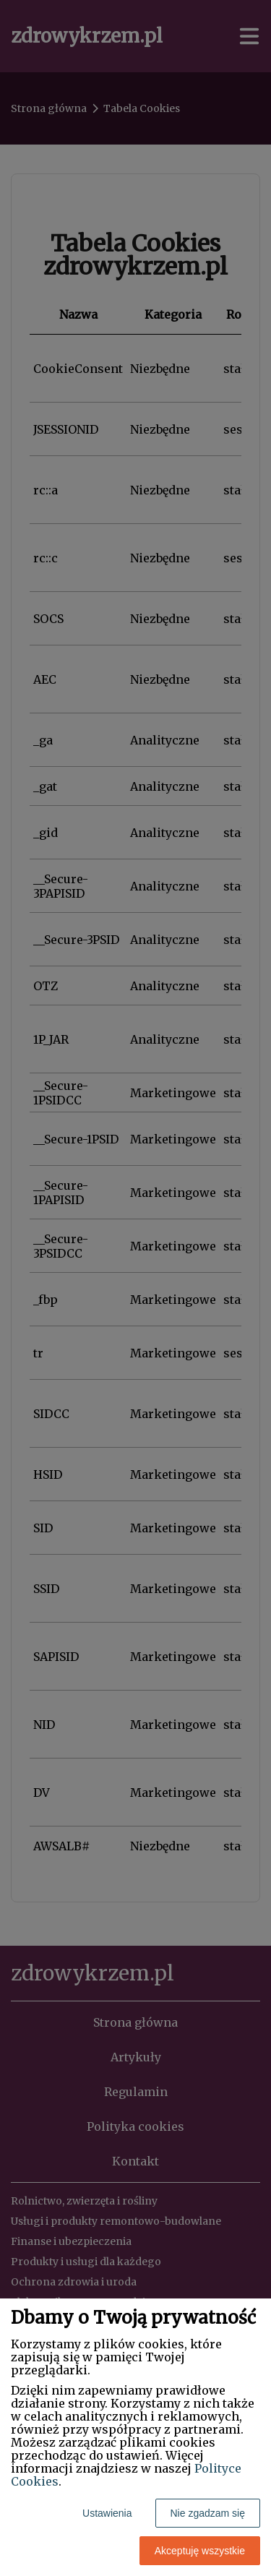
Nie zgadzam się (208, 2513)
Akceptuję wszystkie (200, 2550)
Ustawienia (107, 2513)
